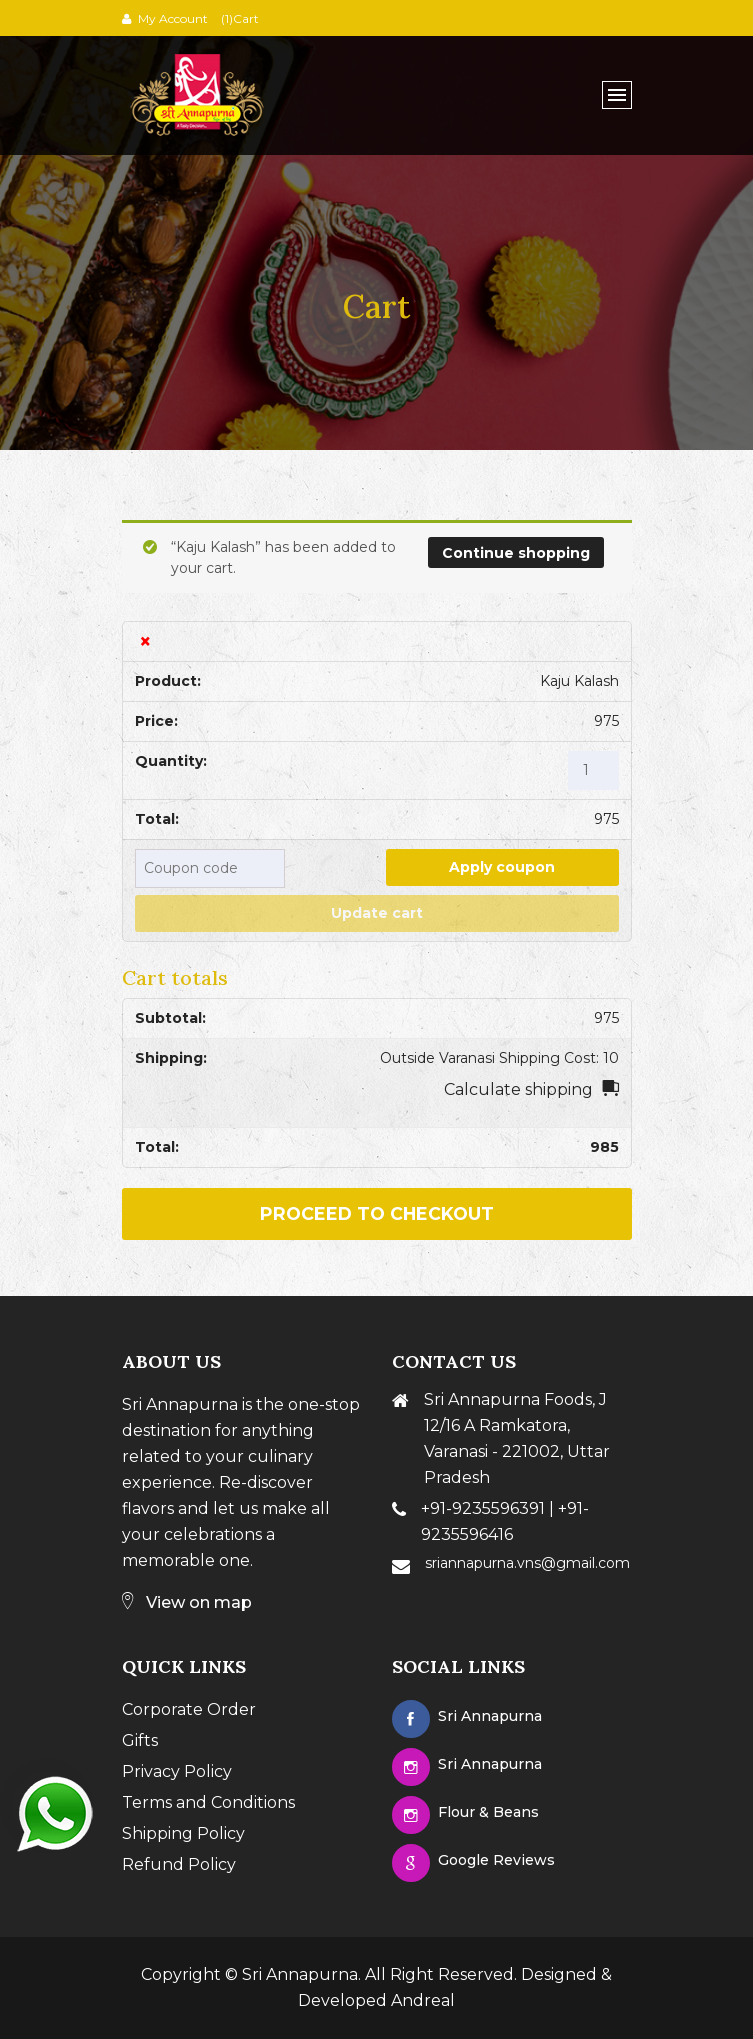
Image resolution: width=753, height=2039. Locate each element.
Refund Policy (179, 1864)
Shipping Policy (183, 1833)
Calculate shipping (518, 1089)
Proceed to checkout (377, 1213)
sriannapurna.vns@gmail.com (527, 1563)
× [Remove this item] (145, 641)
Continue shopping (516, 553)
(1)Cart (238, 18)
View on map (187, 1602)
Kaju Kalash (579, 681)
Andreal (423, 2000)
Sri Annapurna (300, 1974)
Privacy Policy (177, 1771)
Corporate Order (189, 1709)
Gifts (140, 1740)
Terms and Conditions (208, 1802)
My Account (173, 18)
